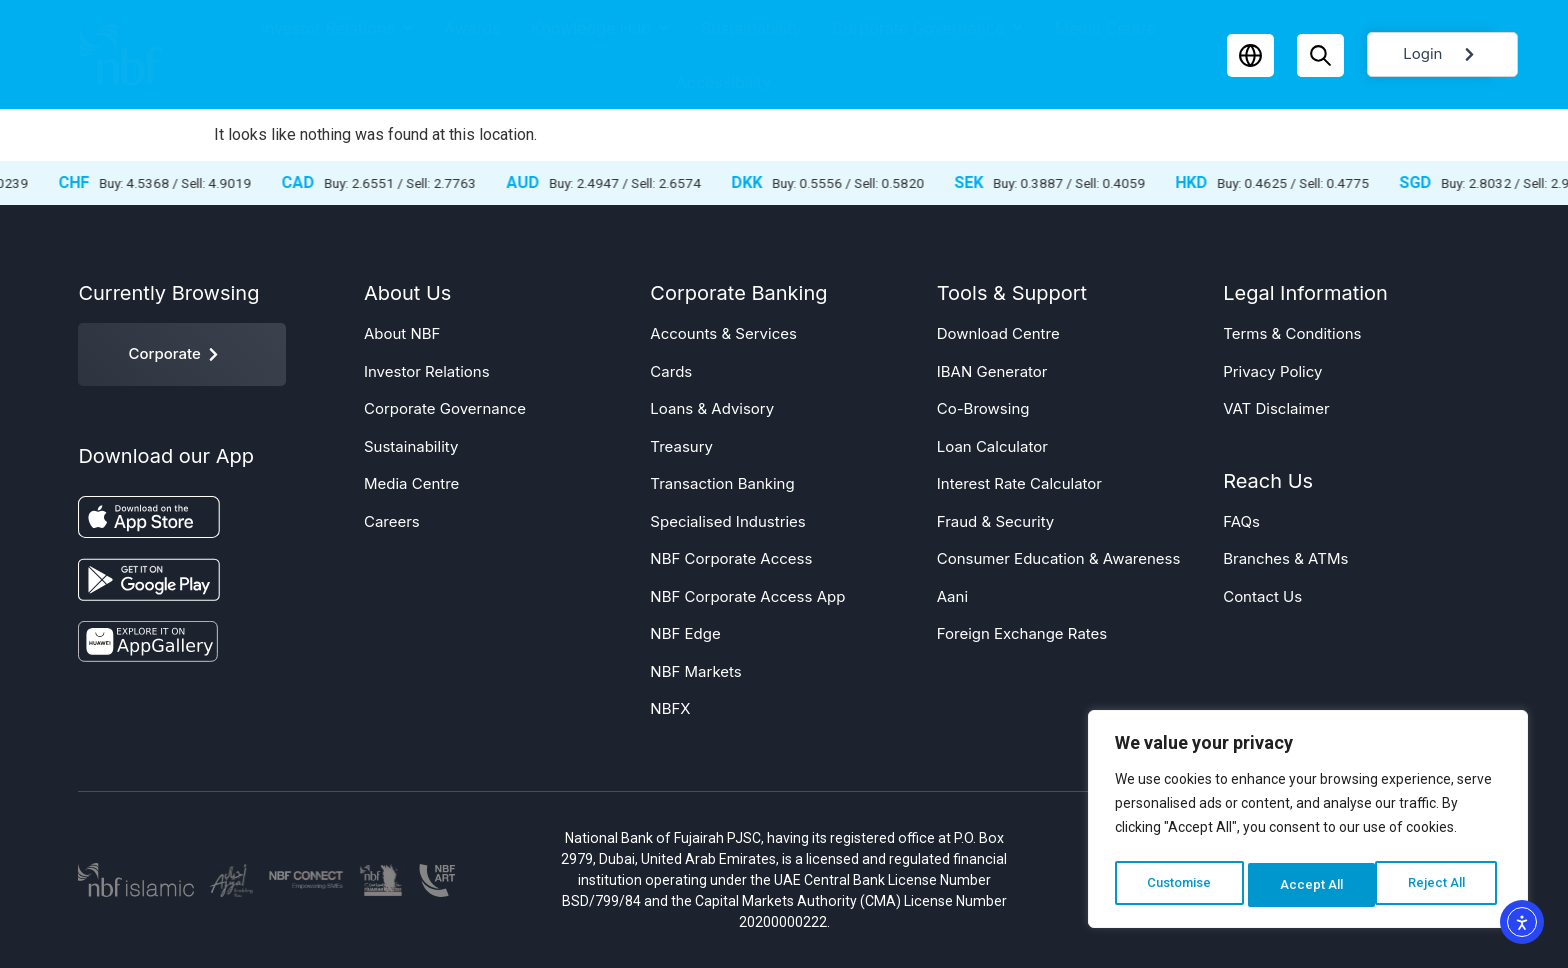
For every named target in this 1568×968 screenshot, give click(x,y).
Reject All (1311, 885)
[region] (1308, 823)
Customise (1179, 885)
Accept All (1439, 885)
